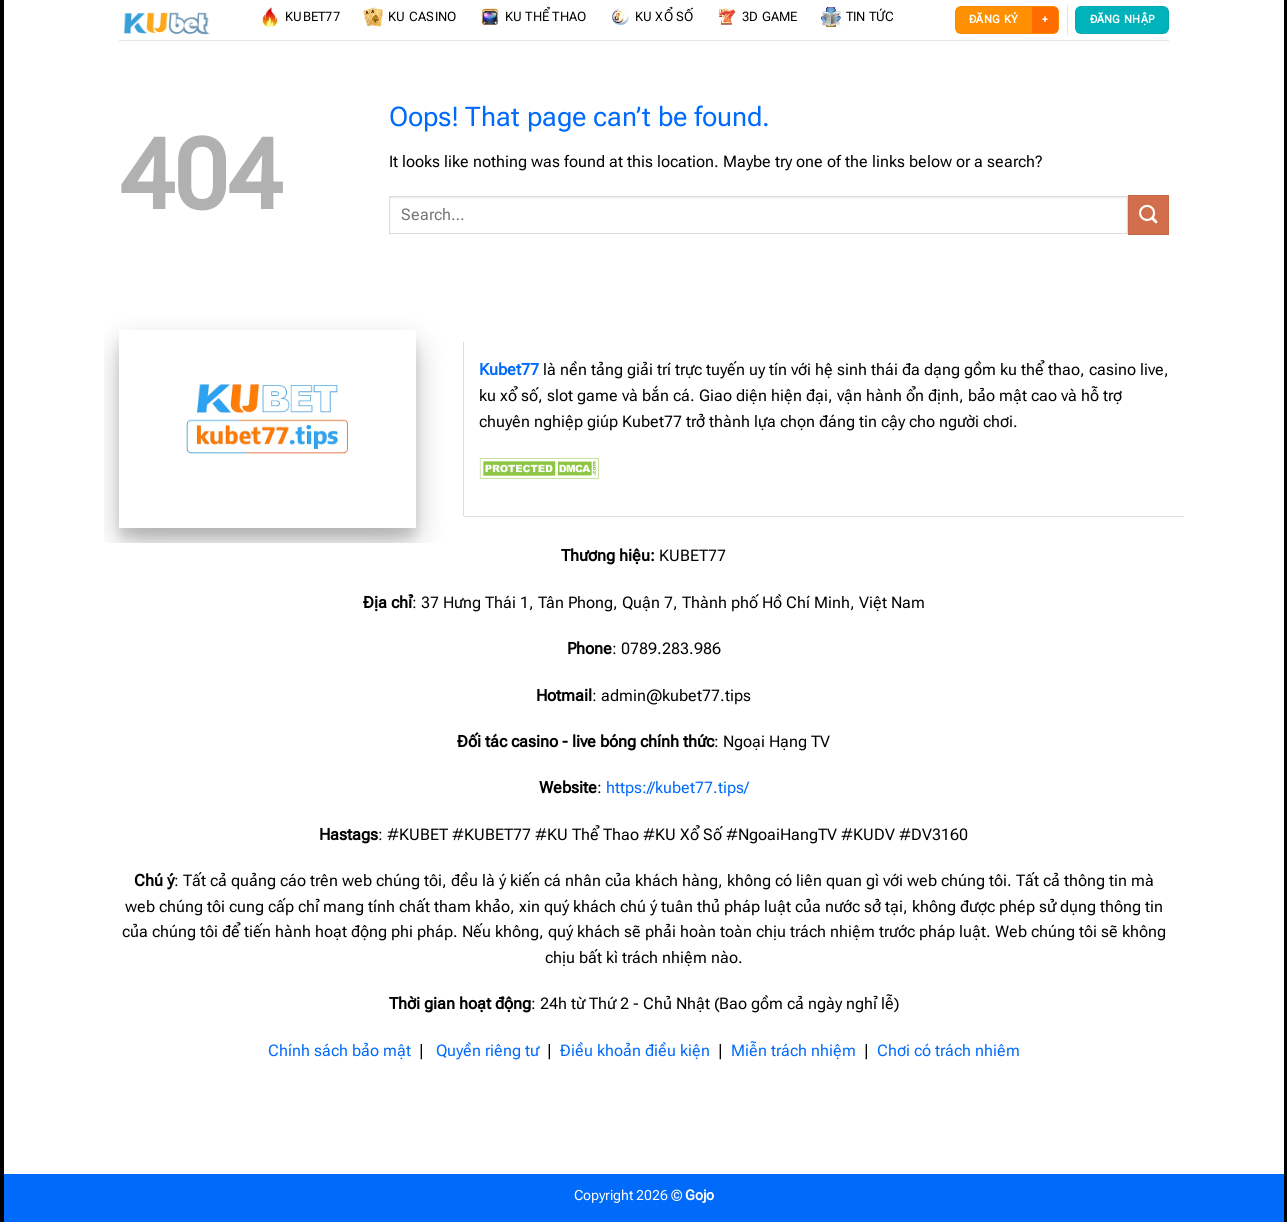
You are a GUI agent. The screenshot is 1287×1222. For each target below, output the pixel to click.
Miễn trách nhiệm (793, 1050)
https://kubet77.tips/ (677, 787)
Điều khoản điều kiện (635, 1050)
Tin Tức (858, 17)
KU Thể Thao (533, 17)
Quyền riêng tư (487, 1050)
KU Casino (409, 17)
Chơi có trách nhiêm (948, 1050)
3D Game (757, 17)
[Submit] (1148, 214)
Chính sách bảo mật (339, 1050)
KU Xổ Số (652, 17)
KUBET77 (300, 17)
